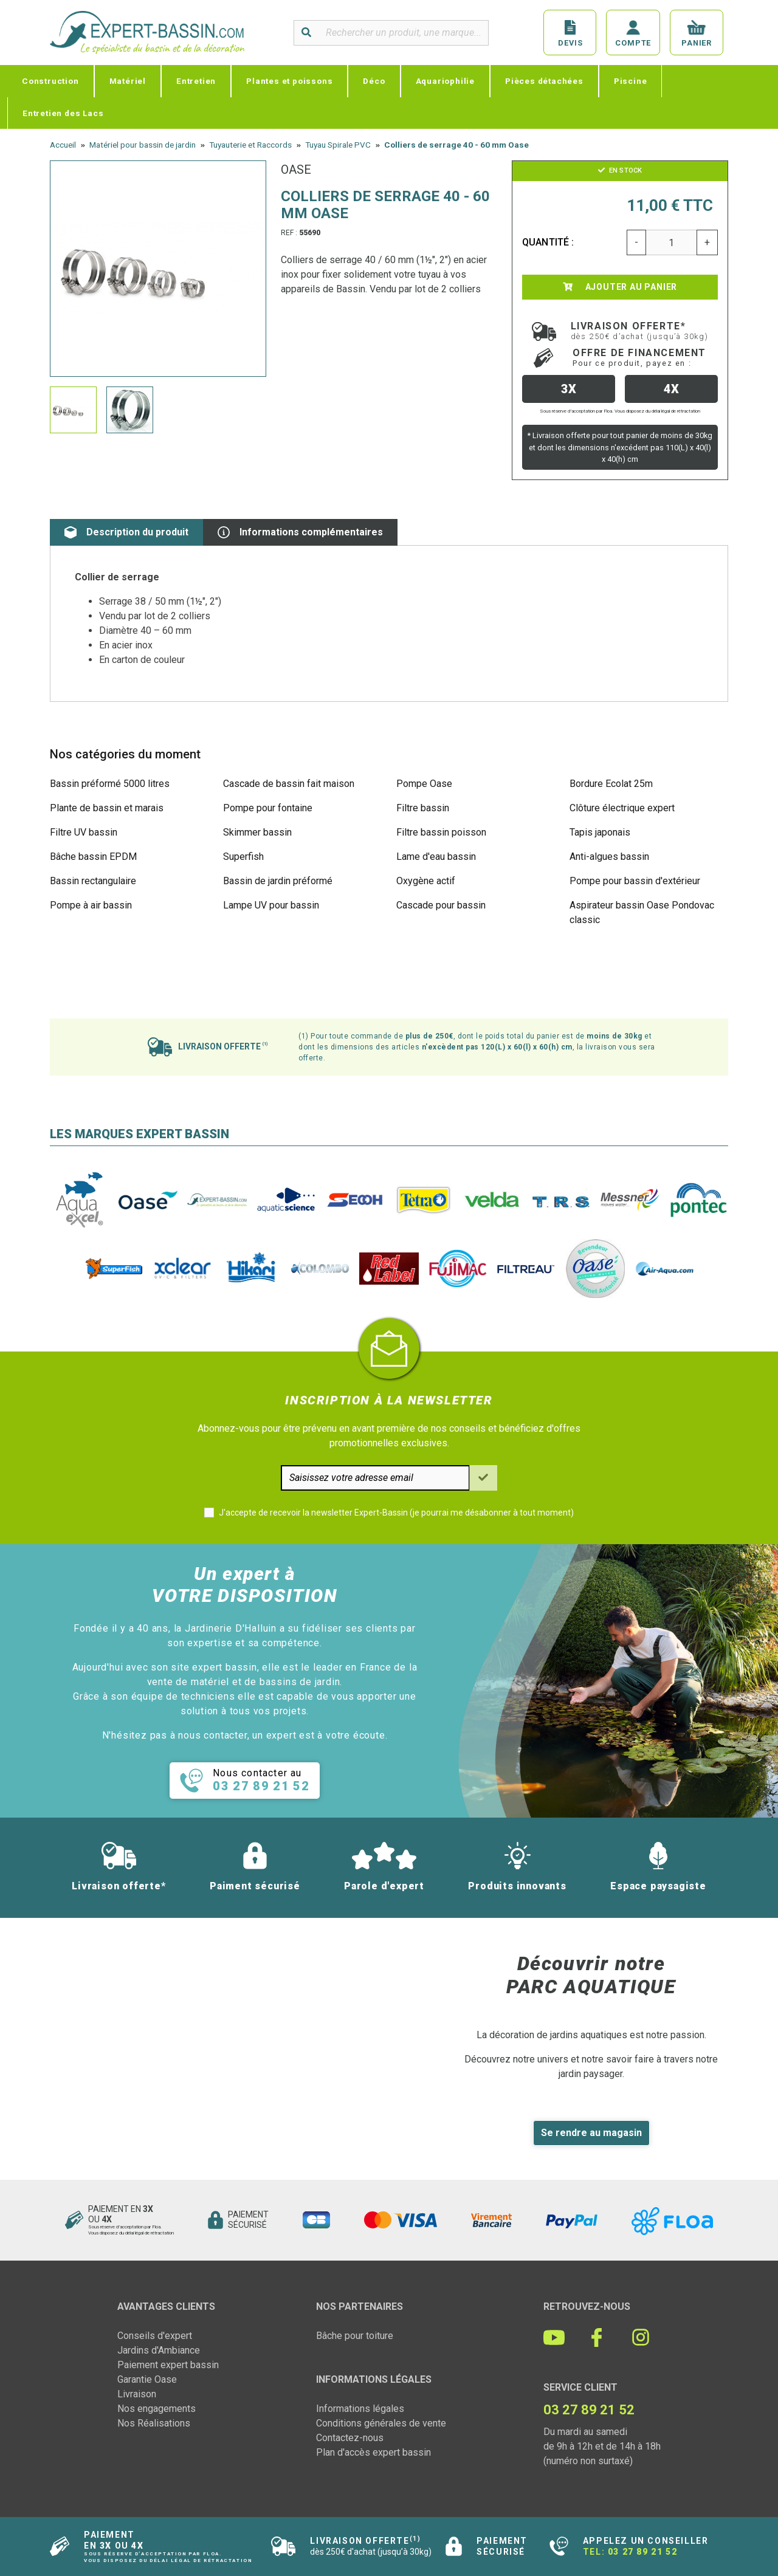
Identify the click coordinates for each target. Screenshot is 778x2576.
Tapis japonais (600, 832)
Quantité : (548, 242)
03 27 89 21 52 (642, 2552)
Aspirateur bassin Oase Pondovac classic (642, 912)
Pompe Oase (424, 783)
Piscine (630, 81)
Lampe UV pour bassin (271, 905)
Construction (50, 81)
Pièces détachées (544, 81)
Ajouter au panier (620, 287)
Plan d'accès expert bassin (373, 2452)
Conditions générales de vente (381, 2423)
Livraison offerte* (640, 330)
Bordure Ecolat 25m (611, 783)
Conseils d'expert (154, 2335)
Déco (374, 81)
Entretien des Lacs (62, 113)
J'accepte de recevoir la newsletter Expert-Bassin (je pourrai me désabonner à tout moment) (396, 1512)
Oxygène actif (425, 881)
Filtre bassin (422, 808)
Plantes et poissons (289, 81)
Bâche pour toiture (354, 2335)
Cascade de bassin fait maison (288, 783)
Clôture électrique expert (622, 808)
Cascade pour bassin (441, 905)
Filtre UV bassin (83, 832)
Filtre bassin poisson (441, 832)
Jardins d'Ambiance (158, 2350)
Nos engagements (156, 2408)
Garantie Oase (147, 2379)
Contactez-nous (350, 2438)
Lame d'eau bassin (436, 856)
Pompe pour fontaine (267, 808)
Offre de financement (639, 357)
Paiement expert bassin (168, 2365)
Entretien (196, 81)
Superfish (243, 856)
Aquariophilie (445, 81)
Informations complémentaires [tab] (300, 532)
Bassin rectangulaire (93, 881)
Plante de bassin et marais (107, 808)
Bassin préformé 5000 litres (110, 783)
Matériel (127, 81)
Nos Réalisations (153, 2423)
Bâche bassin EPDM (93, 856)
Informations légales (360, 2408)
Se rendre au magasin (591, 2132)
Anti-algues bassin (609, 856)
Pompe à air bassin (91, 905)
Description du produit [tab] (126, 532)
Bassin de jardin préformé (277, 881)
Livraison (136, 2394)
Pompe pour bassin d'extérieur (635, 881)
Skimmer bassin (257, 832)
